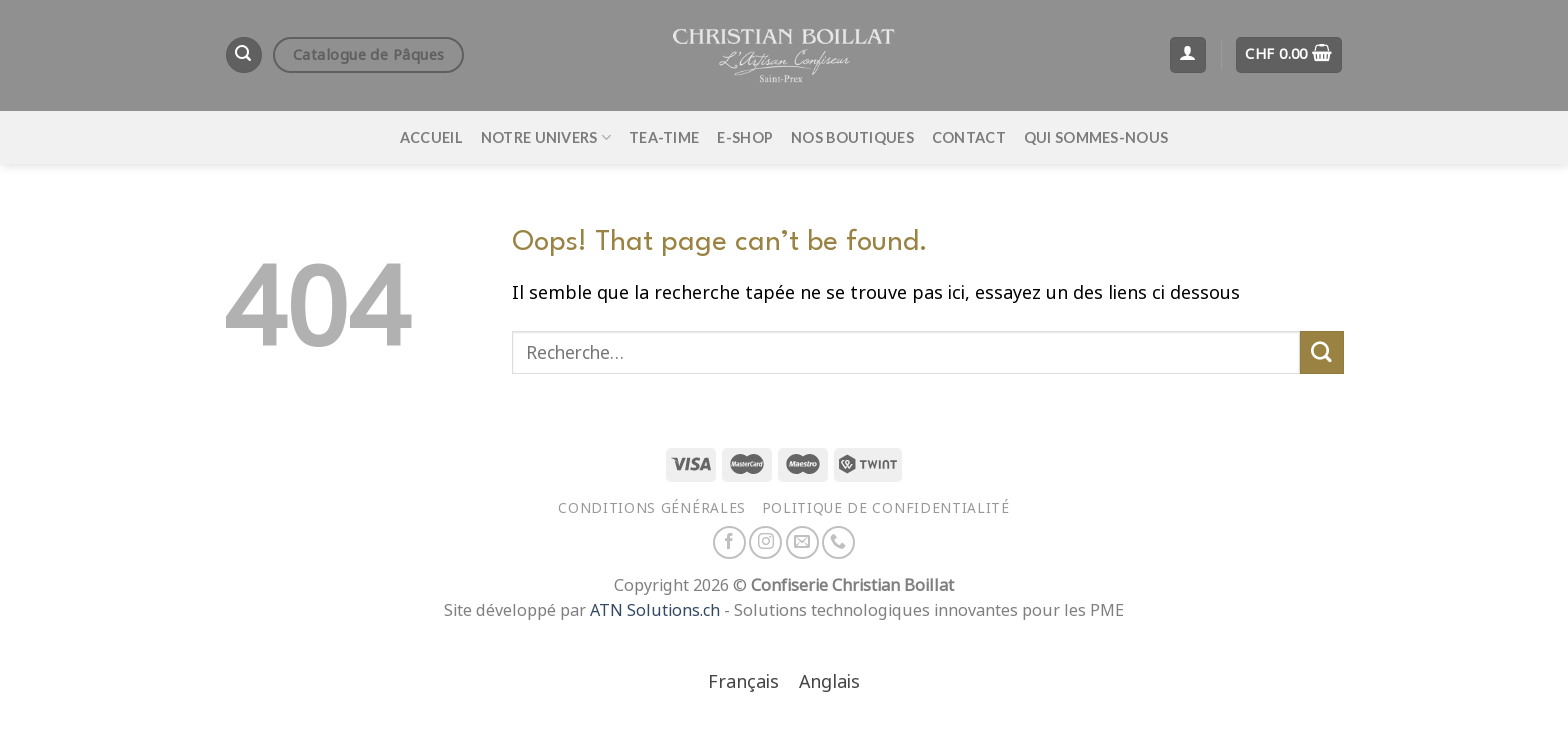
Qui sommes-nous (1096, 137)
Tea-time (664, 137)
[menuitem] (743, 683)
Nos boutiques (852, 137)
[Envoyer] (1322, 353)
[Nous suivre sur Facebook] (729, 542)
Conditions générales (652, 508)
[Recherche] (244, 55)
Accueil (431, 137)
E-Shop (745, 137)
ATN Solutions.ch (655, 610)
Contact (969, 137)
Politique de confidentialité (886, 508)
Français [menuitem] (743, 682)
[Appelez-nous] (838, 542)
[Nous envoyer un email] (802, 542)
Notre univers (546, 137)
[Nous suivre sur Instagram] (765, 542)
